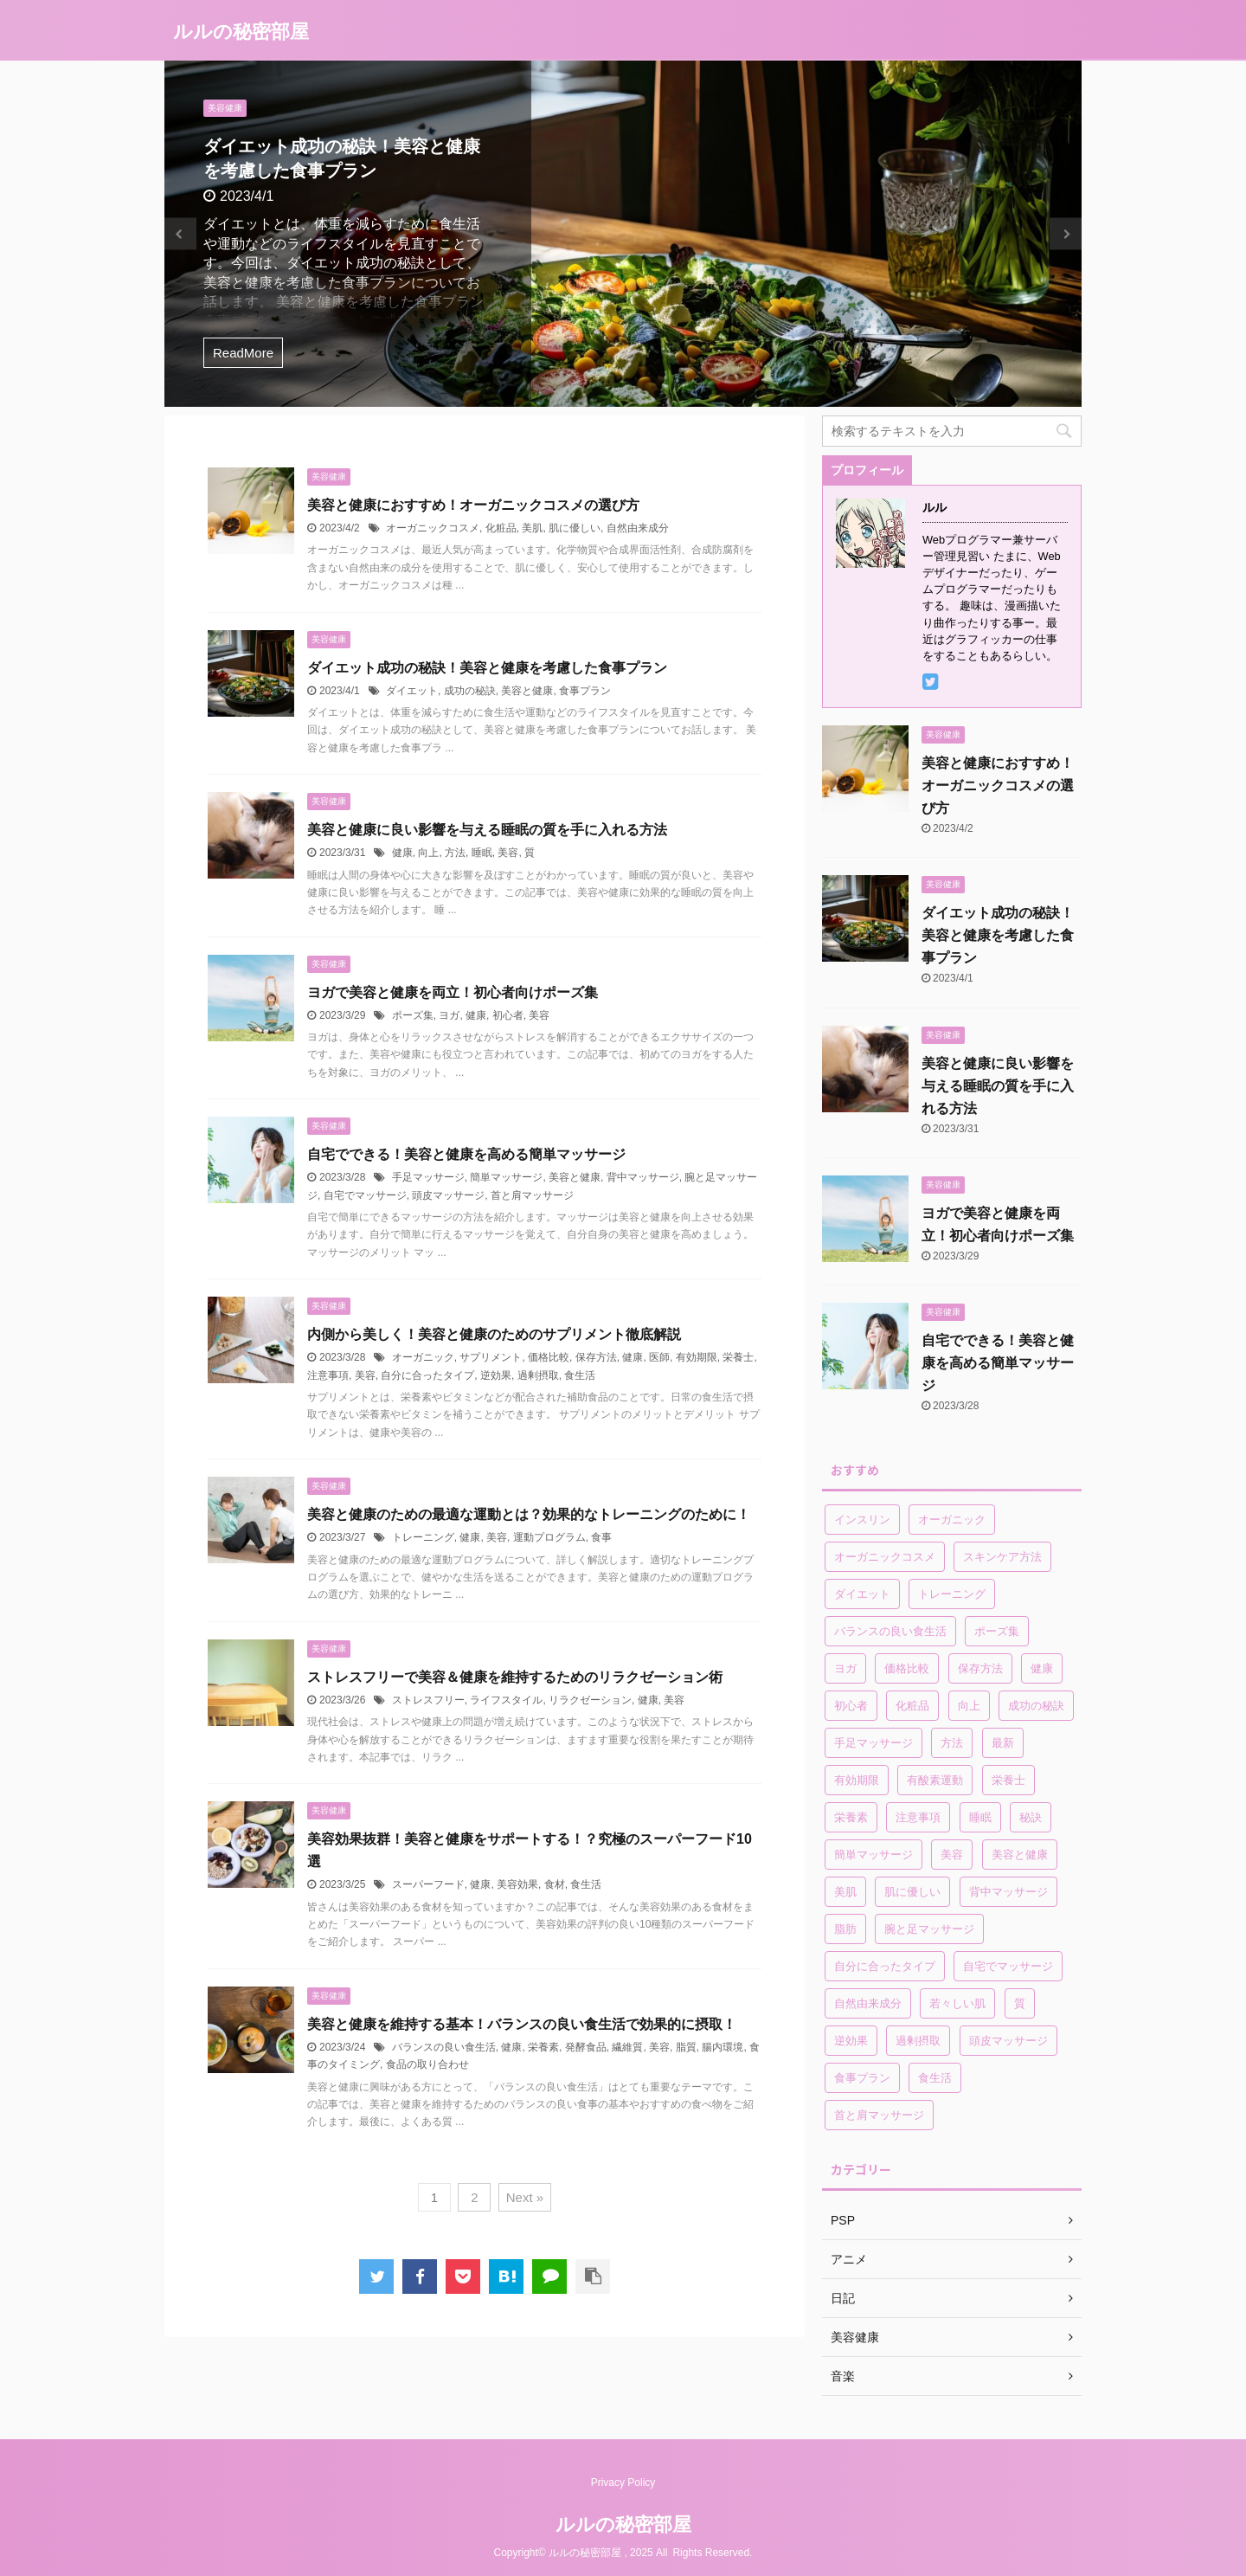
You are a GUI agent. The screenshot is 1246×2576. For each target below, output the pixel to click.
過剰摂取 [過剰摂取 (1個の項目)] (918, 2040)
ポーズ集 (413, 1015)
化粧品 (501, 528)
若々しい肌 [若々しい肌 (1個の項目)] (957, 2003)
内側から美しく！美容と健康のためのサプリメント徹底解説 (494, 1334)
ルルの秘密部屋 (241, 31)
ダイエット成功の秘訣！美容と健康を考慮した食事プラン (487, 667)
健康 (402, 853)
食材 (554, 1884)
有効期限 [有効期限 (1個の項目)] (856, 1780)
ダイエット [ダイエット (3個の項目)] (862, 1593)
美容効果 (517, 1884)
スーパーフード (428, 1884)
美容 (508, 853)
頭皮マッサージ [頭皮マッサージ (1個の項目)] (1008, 2040)
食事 (601, 1537)
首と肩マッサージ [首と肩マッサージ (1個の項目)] (879, 2115)
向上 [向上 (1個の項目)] (969, 1705)
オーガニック (423, 1357)
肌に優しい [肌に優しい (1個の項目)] (912, 1891)
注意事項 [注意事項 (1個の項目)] (918, 1817)
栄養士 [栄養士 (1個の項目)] (1008, 1780)
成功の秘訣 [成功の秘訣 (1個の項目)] (1036, 1705)
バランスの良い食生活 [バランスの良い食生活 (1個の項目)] (890, 1631)
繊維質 (627, 2047)
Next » (524, 2197)
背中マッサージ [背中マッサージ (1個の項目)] (1008, 1891)
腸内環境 (722, 2047)
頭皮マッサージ (448, 1195)
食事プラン (585, 691)
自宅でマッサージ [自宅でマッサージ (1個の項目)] (1008, 1966)
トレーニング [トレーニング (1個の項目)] (952, 1593)
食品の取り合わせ (427, 2064)
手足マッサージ (428, 1177)
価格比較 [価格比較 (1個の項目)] (906, 1668)
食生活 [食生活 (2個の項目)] (935, 2077)
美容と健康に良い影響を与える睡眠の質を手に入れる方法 (487, 829)
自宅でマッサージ (365, 1195)
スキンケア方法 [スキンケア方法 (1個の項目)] (1002, 1556)
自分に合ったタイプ (427, 1375)
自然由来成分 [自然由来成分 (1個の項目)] (868, 2003)
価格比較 (548, 1357)
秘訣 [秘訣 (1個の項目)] (1030, 1817)
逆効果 (495, 1375)
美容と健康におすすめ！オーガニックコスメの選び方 (473, 505)
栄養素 (543, 2047)
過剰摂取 (538, 1375)
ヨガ (449, 1015)
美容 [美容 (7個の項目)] (952, 1854)
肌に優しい (575, 528)
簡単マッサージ (506, 1177)
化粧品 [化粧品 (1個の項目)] (912, 1705)
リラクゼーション (590, 1700)
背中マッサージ (643, 1177)
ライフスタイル (506, 1700)
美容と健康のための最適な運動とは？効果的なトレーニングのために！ (528, 1514)
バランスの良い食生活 (444, 2047)
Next (1066, 234)
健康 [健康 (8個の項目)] (1042, 1668)
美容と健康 (527, 691)
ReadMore (243, 352)
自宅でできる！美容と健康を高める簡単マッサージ (466, 1154)
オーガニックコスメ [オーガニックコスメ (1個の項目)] (884, 1556)
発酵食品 (586, 2047)
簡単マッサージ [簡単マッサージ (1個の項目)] (873, 1854)
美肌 (532, 528)
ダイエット (412, 691)
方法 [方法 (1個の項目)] (952, 1742)
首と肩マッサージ (532, 1195)
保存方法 (596, 1357)
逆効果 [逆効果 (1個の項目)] (851, 2040)
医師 (659, 1357)
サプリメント (490, 1357)
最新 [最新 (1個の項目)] (1003, 1742)
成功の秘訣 (470, 691)
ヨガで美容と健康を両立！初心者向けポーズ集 (452, 992)
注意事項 (328, 1375)
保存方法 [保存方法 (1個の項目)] (980, 1668)
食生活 (579, 1375)
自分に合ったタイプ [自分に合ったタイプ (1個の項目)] (884, 1966)
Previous (180, 234)
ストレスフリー (428, 1700)
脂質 (686, 2047)
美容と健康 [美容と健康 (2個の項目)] (1020, 1854)
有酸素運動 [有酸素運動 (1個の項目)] (935, 1780)
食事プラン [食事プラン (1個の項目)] (862, 2077)
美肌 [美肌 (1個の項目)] (845, 1891)
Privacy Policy (623, 2482)
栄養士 (738, 1357)
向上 (428, 853)
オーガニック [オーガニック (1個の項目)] (952, 1519)
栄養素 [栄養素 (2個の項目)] (851, 1817)
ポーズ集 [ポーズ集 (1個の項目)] (996, 1631)
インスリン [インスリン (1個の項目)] (862, 1519)
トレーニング (423, 1537)
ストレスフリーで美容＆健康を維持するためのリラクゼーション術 (515, 1677)
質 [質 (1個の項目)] (1019, 2003)
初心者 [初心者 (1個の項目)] (851, 1705)
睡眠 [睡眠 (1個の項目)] (980, 1817)
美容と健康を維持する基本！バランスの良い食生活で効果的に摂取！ (521, 2024)
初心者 (507, 1015)
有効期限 (696, 1357)
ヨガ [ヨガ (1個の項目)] (845, 1668)
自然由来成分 (638, 528)
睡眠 (482, 853)
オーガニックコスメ (432, 528)
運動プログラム (549, 1537)
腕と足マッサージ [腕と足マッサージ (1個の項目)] (929, 1928)
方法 (455, 853)
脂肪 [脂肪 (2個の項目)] (845, 1928)
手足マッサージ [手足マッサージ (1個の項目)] (873, 1742)
